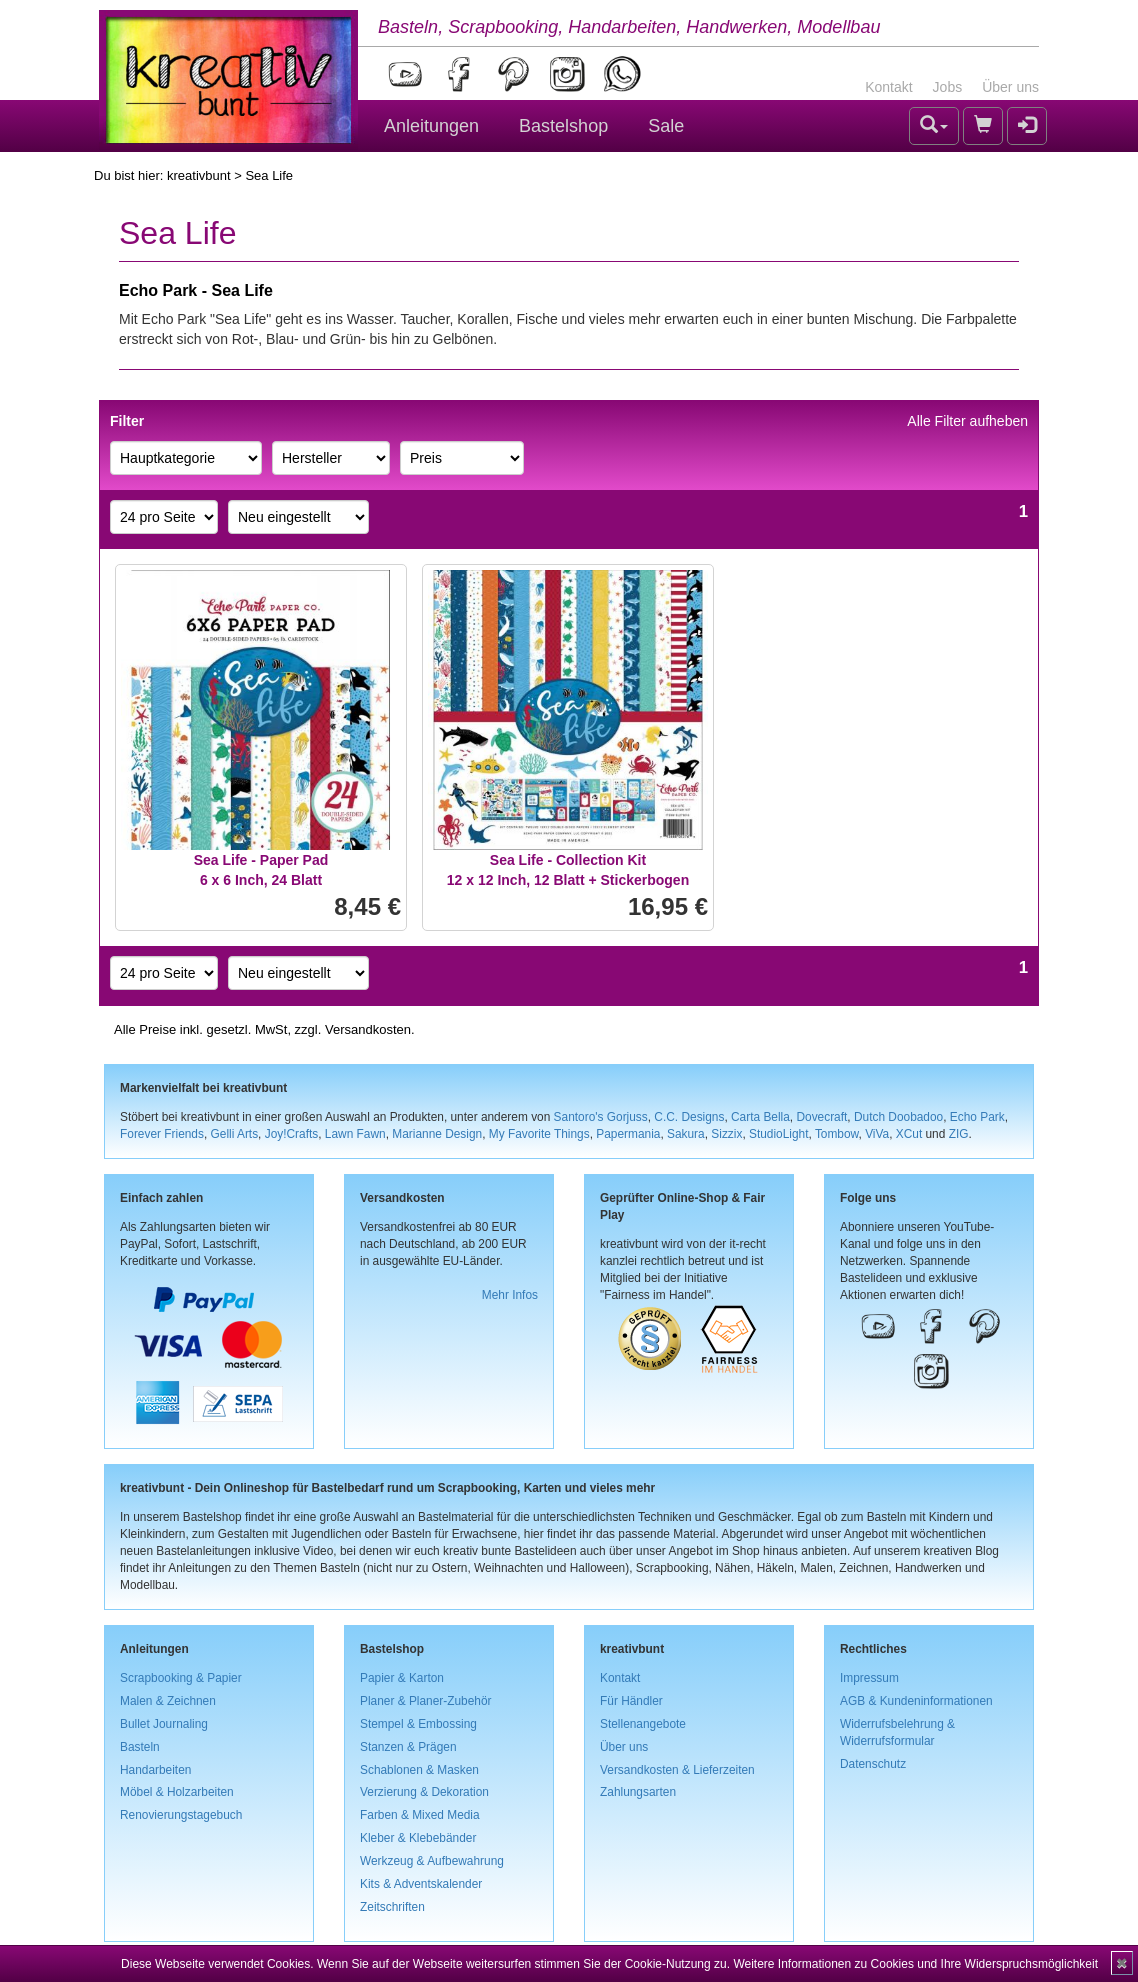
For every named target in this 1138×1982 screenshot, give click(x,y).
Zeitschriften (392, 1907)
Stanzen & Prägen (408, 1747)
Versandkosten (368, 1029)
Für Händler (631, 1701)
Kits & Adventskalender (421, 1884)
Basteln (140, 1747)
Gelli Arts (235, 1134)
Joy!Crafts (292, 1134)
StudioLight (779, 1134)
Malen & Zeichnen (168, 1701)
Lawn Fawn (355, 1134)
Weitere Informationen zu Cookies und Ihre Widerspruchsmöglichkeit (915, 1964)
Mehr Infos (510, 1295)
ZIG (959, 1134)
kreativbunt (199, 175)
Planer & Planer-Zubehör (426, 1701)
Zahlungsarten (638, 1792)
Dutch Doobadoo (898, 1117)
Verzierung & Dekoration (424, 1792)
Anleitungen (431, 126)
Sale (666, 126)
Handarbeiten (155, 1770)
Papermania (628, 1134)
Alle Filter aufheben (967, 421)
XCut (909, 1134)
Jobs (948, 87)
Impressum (869, 1678)
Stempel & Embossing (418, 1724)
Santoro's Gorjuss (601, 1117)
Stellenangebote (643, 1724)
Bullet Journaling (164, 1724)
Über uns (1010, 87)
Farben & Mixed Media (420, 1815)
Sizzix (726, 1134)
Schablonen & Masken (419, 1770)
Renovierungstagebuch (181, 1815)
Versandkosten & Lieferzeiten (677, 1770)
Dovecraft (821, 1117)
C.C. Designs (689, 1117)
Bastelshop (563, 126)
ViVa (877, 1134)
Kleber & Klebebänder (418, 1838)
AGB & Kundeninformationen (916, 1701)
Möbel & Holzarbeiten (177, 1792)
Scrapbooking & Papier (181, 1678)
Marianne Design (437, 1134)
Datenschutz (873, 1764)
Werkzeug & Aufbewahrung (432, 1861)
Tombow (837, 1134)
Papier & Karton (402, 1678)
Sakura (686, 1134)
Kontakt (888, 87)
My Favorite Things (539, 1134)
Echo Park (977, 1117)
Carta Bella (760, 1117)
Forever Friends (162, 1134)
